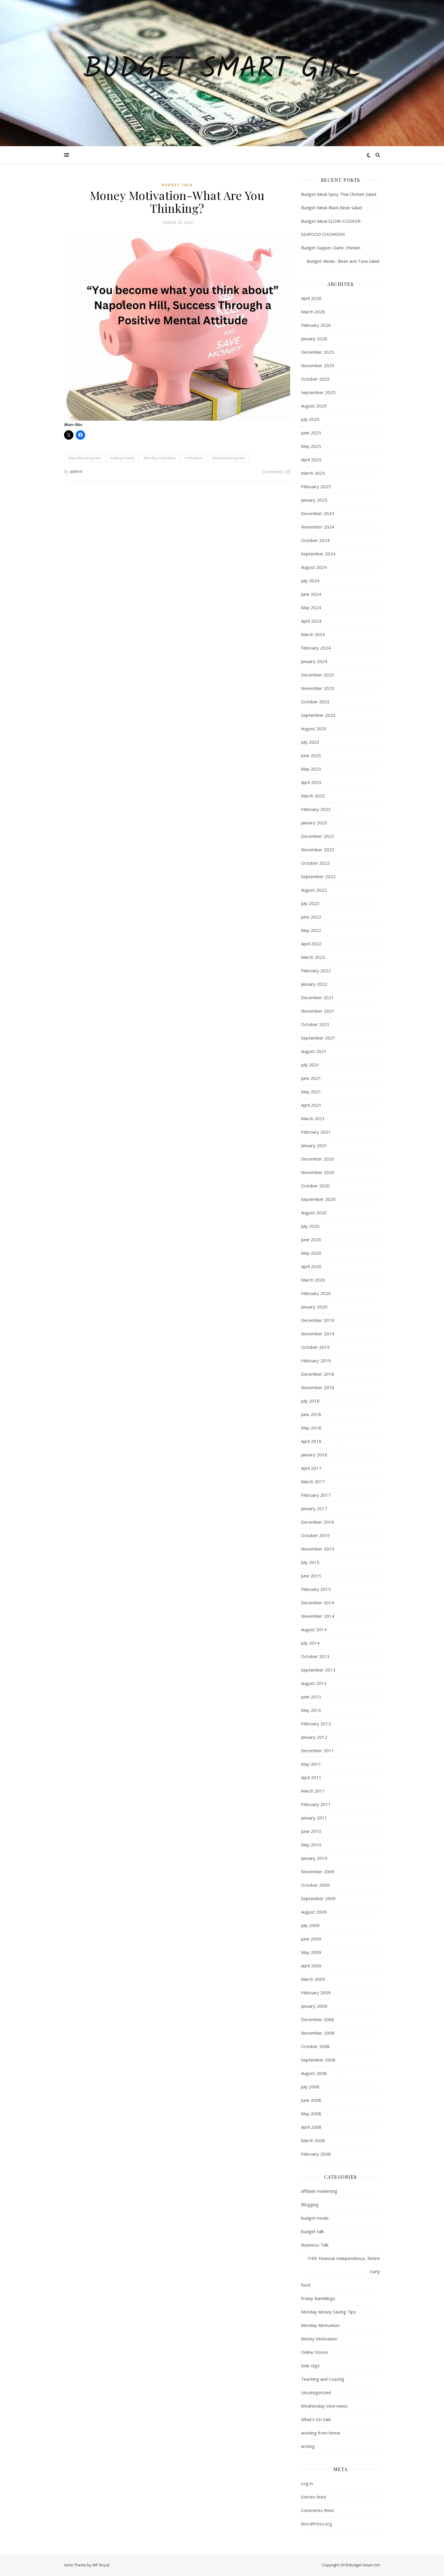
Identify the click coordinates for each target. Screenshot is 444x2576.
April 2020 (311, 1266)
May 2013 (311, 1710)
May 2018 (311, 1428)
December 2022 (317, 836)
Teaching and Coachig (322, 2379)
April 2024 (311, 621)
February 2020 (316, 1293)
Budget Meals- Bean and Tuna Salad (340, 261)
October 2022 (315, 863)
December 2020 (317, 1159)
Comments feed (317, 2510)
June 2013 (311, 1697)
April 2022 (311, 944)
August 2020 (314, 1213)
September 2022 (318, 876)
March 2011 (313, 1791)
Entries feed (313, 2497)
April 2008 (311, 2127)
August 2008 (314, 2073)
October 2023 (315, 702)
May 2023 (311, 769)
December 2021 (317, 997)
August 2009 (314, 1912)
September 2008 (318, 2060)
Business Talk (314, 2245)
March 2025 (313, 473)
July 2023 (310, 742)
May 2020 (311, 1253)
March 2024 (313, 634)
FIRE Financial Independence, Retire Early (344, 2264)
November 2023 (317, 688)
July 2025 (310, 419)
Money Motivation (319, 2339)
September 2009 (318, 1898)
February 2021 (316, 1132)
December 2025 (317, 352)
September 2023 (318, 715)
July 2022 (310, 903)
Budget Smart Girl (222, 69)
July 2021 (310, 1065)
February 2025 (316, 486)
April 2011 (311, 1777)
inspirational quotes (84, 457)
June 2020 (311, 1239)
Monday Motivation (320, 2325)
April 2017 (311, 1468)
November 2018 (317, 1387)
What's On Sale (316, 2419)
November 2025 (317, 365)
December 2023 (317, 675)
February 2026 (316, 325)
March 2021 (313, 1118)
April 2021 (311, 1105)
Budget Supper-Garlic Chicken (330, 248)
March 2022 (313, 957)
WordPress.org (316, 2524)
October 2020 (315, 1186)
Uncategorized (316, 2392)
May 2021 (311, 1091)
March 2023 (313, 796)
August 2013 (314, 1683)
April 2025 (311, 459)
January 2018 (314, 1455)
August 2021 (314, 1051)
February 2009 (316, 1992)
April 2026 (311, 298)
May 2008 (311, 2113)
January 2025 (314, 500)
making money (122, 457)
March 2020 (313, 1280)
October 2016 (315, 1535)
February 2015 (316, 1589)
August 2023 (314, 728)
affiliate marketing (319, 2191)
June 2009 (311, 1939)
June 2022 (311, 917)
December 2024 (317, 513)
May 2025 (311, 446)
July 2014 (310, 1643)
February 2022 (316, 970)
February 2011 (316, 1804)
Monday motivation (160, 457)
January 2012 (314, 1737)
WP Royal (100, 2565)
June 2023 (311, 755)
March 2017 (313, 1481)
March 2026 (313, 312)
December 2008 (317, 2019)
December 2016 (317, 1522)
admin (76, 471)
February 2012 (316, 1723)
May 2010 (311, 1845)
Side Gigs (310, 2365)
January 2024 (314, 661)
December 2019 (317, 1320)
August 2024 (314, 567)
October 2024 (315, 540)
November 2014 (317, 1616)
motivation (194, 457)
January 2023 (314, 823)
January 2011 (314, 1818)
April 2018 (311, 1441)
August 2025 (314, 406)
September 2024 (318, 554)
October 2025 (315, 379)
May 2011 (311, 1764)
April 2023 (311, 782)
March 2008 (313, 2140)
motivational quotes (228, 457)
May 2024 (311, 607)
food (305, 2285)
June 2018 (311, 1414)
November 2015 (317, 1549)
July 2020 (310, 1226)
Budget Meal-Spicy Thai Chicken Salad (338, 194)
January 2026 (314, 338)
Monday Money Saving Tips (328, 2312)
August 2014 (314, 1629)
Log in (307, 2483)
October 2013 (315, 1656)
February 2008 (316, 2154)
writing (308, 2446)
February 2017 (316, 1495)
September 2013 (318, 1670)
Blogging (310, 2204)
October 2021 (315, 1024)
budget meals (315, 2218)
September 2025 (318, 392)
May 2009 (311, 1952)
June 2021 (311, 1078)
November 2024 (317, 527)
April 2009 (311, 1966)
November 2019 (317, 1334)
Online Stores (314, 2352)
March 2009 (313, 1979)
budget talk (177, 184)
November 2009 (317, 1871)
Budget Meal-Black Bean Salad (331, 207)
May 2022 (311, 930)
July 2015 (310, 1562)
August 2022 (314, 890)
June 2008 (311, 2100)
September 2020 (318, 1199)
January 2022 (314, 984)
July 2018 (310, 1401)
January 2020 (314, 1307)
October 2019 (315, 1347)
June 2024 (311, 594)
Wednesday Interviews (324, 2406)
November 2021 (317, 1011)
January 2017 (314, 1508)
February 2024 (316, 648)
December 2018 (317, 1374)
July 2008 (310, 2087)
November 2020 (317, 1172)
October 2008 (315, 2046)
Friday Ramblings (318, 2298)
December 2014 (317, 1602)
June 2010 (311, 1831)
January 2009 (314, 2006)
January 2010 (314, 1858)
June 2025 (311, 433)
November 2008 (317, 2033)
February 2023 (316, 809)
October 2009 (315, 1885)
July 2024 (310, 580)
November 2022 (317, 849)
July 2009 (310, 1925)
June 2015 (311, 1576)
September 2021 (318, 1038)
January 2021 (314, 1145)
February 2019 (316, 1360)
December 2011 (317, 1750)
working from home (320, 2433)
